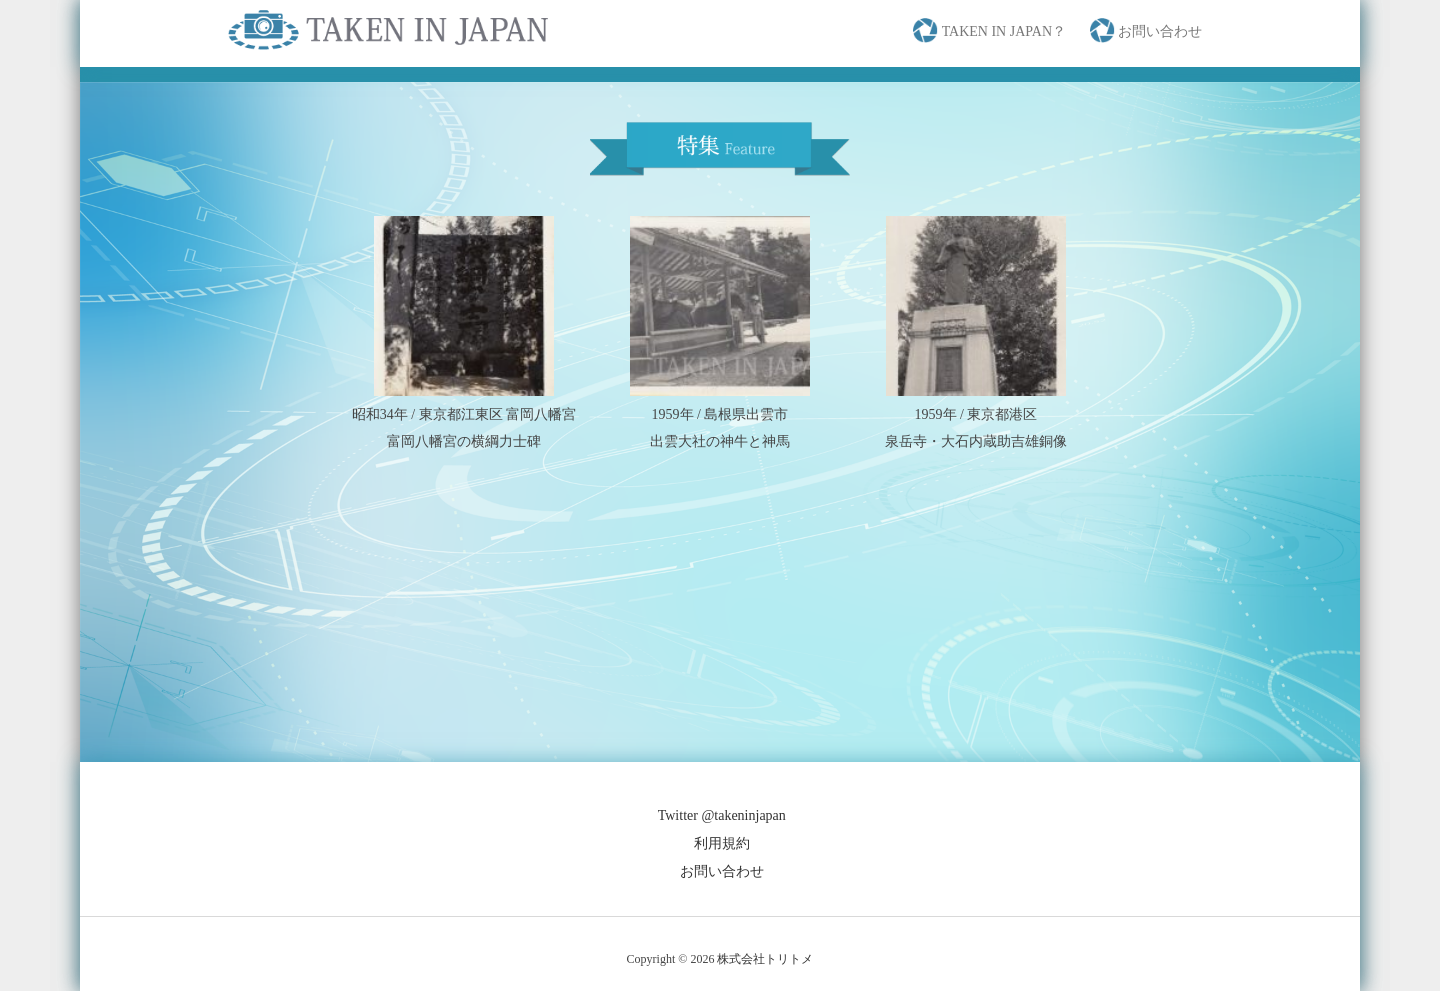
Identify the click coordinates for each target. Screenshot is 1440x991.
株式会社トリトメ (765, 959)
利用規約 (722, 843)
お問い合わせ (722, 871)
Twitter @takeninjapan (722, 815)
